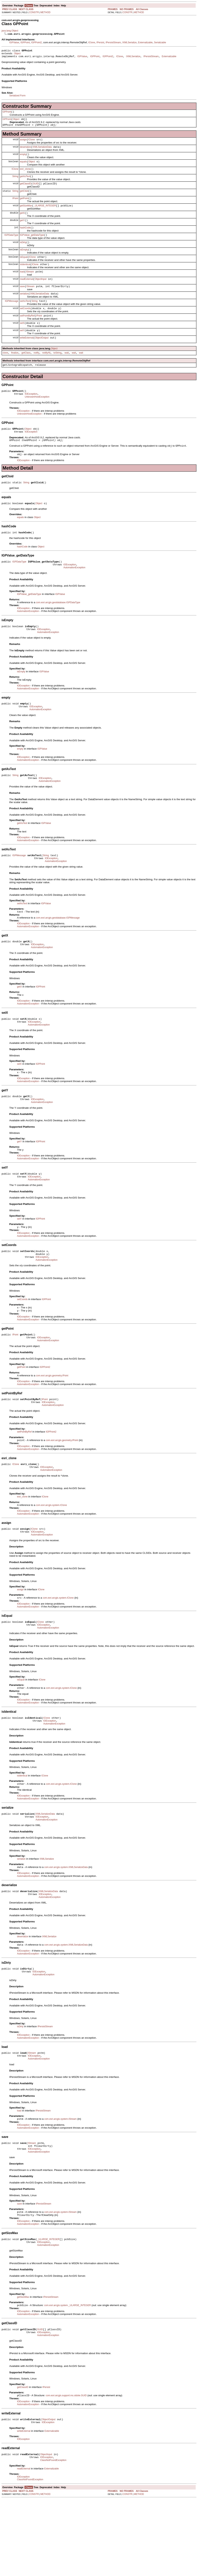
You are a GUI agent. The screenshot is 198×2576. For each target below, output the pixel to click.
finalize (14, 373)
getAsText (25, 183)
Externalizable (145, 42)
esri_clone (25, 175)
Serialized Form (17, 97)
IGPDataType (11, 246)
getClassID (25, 191)
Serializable (160, 42)
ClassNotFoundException (53, 2537)
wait (67, 373)
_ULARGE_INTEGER (44, 215)
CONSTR (34, 12)
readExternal (26, 294)
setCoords (25, 325)
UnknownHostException (37, 419)
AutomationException (74, 596)
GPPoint (7, 114)
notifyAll (46, 373)
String (15, 183)
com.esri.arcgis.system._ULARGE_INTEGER (67, 2377)
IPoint (15, 206)
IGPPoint (25, 42)
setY (22, 349)
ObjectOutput (42, 357)
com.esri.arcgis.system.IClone (51, 1557)
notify (36, 373)
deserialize (25, 151)
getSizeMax (26, 215)
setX (22, 341)
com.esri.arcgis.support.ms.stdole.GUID (66, 2469)
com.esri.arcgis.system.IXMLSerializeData (66, 1928)
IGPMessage (11, 317)
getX (22, 222)
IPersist (100, 42)
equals (23, 167)
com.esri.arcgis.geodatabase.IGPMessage (58, 953)
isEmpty (24, 262)
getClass (26, 373)
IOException (31, 416)
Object (17, 54)
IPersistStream (113, 42)
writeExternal (26, 357)
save (22, 302)
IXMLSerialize (129, 42)
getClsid (24, 199)
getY (22, 230)
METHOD (45, 12)
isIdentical (25, 278)
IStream (30, 286)
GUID (35, 191)
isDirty (23, 254)
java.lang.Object (10, 30)
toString (57, 373)
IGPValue (14, 42)
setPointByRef (27, 333)
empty (23, 159)
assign (23, 143)
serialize (24, 310)
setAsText (25, 317)
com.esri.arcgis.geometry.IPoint (52, 1424)
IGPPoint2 (36, 42)
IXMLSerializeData (42, 151)
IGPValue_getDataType (32, 246)
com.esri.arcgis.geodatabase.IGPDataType (58, 631)
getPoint (24, 207)
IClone (91, 42)
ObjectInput (40, 294)
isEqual (23, 270)
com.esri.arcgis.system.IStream (60, 2185)
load (22, 286)
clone (5, 373)
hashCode (25, 238)
